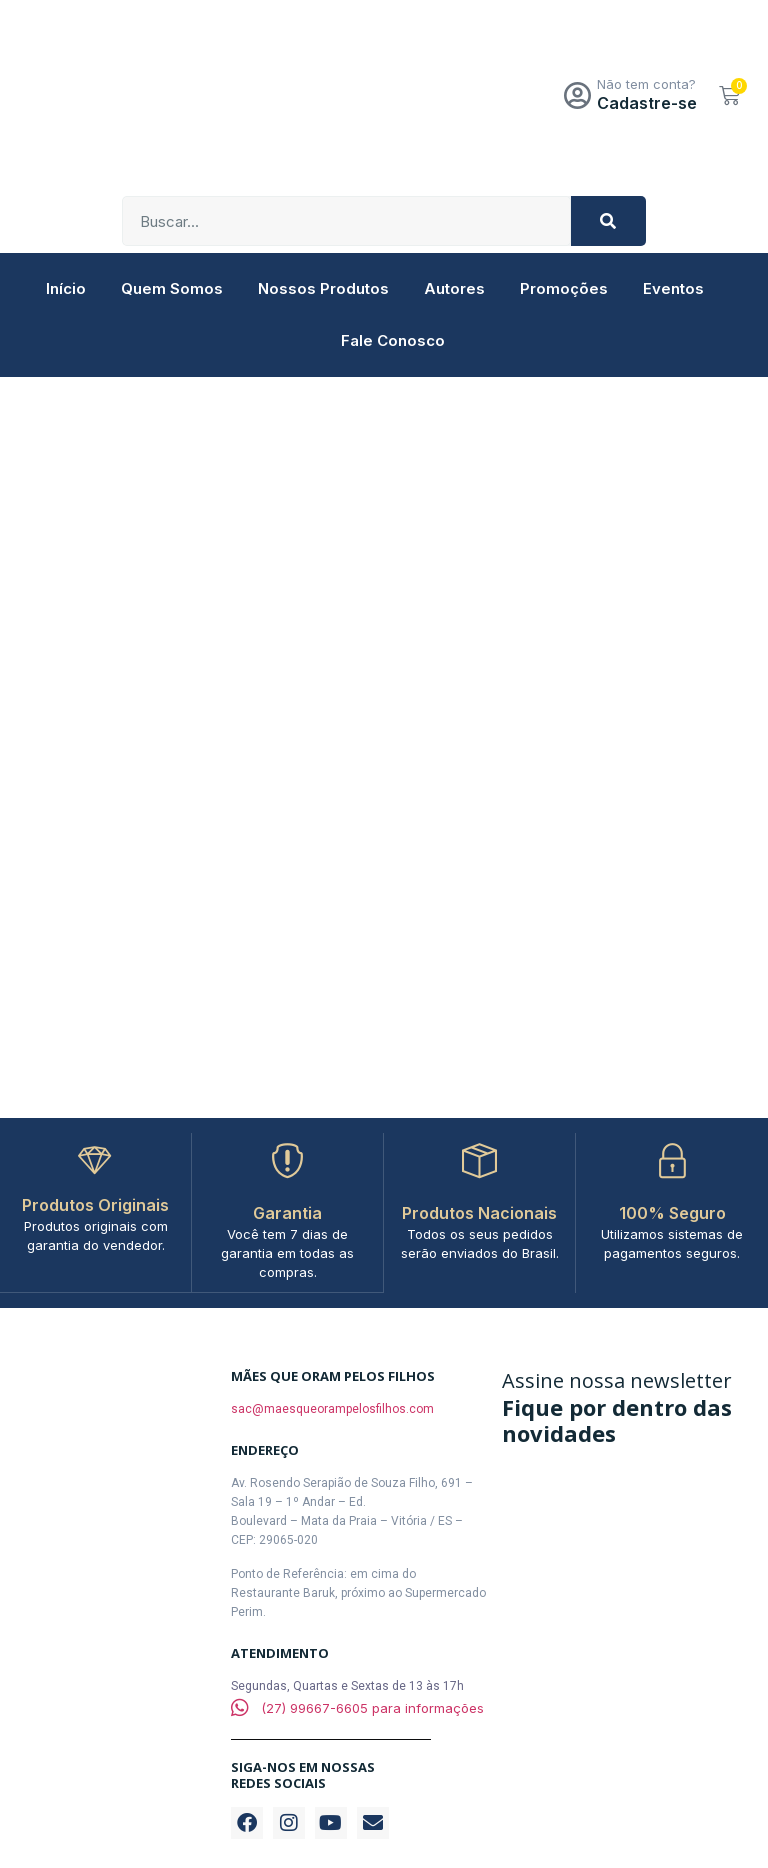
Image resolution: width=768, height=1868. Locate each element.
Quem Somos (172, 288)
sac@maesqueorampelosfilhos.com (332, 1408)
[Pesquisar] (608, 221)
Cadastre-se (647, 103)
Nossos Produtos (323, 288)
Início (66, 288)
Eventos (673, 288)
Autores (454, 288)
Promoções (564, 288)
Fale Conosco (393, 340)
